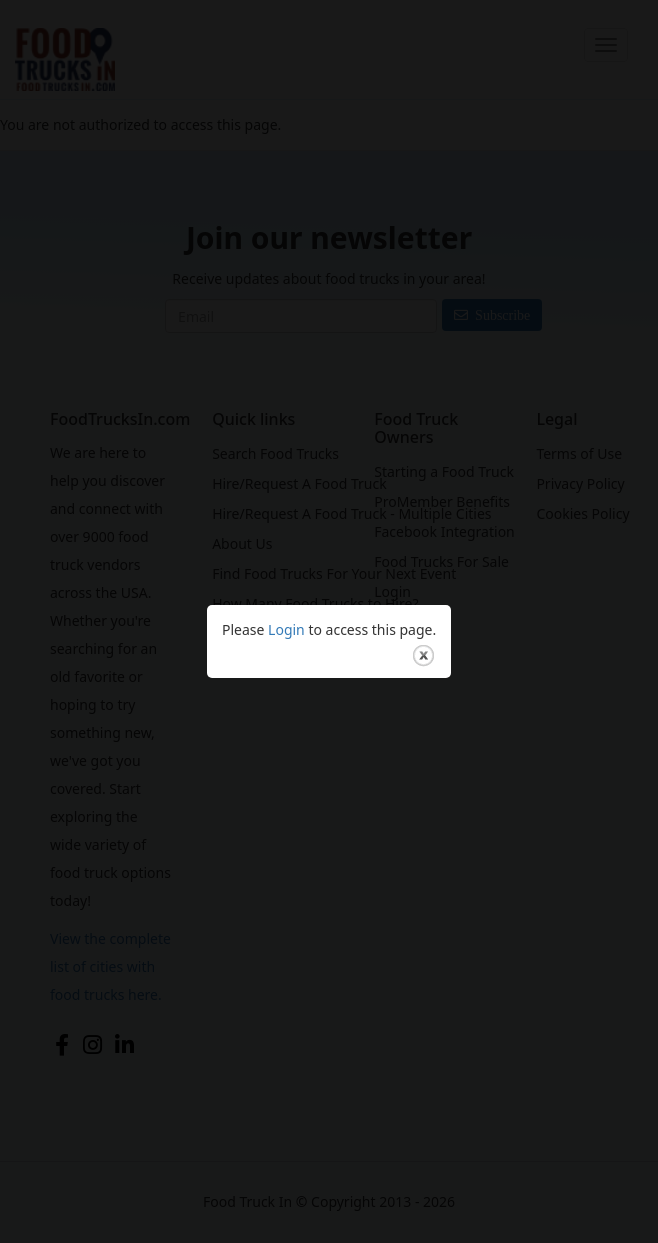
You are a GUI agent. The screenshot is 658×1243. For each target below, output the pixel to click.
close (423, 638)
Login (286, 612)
